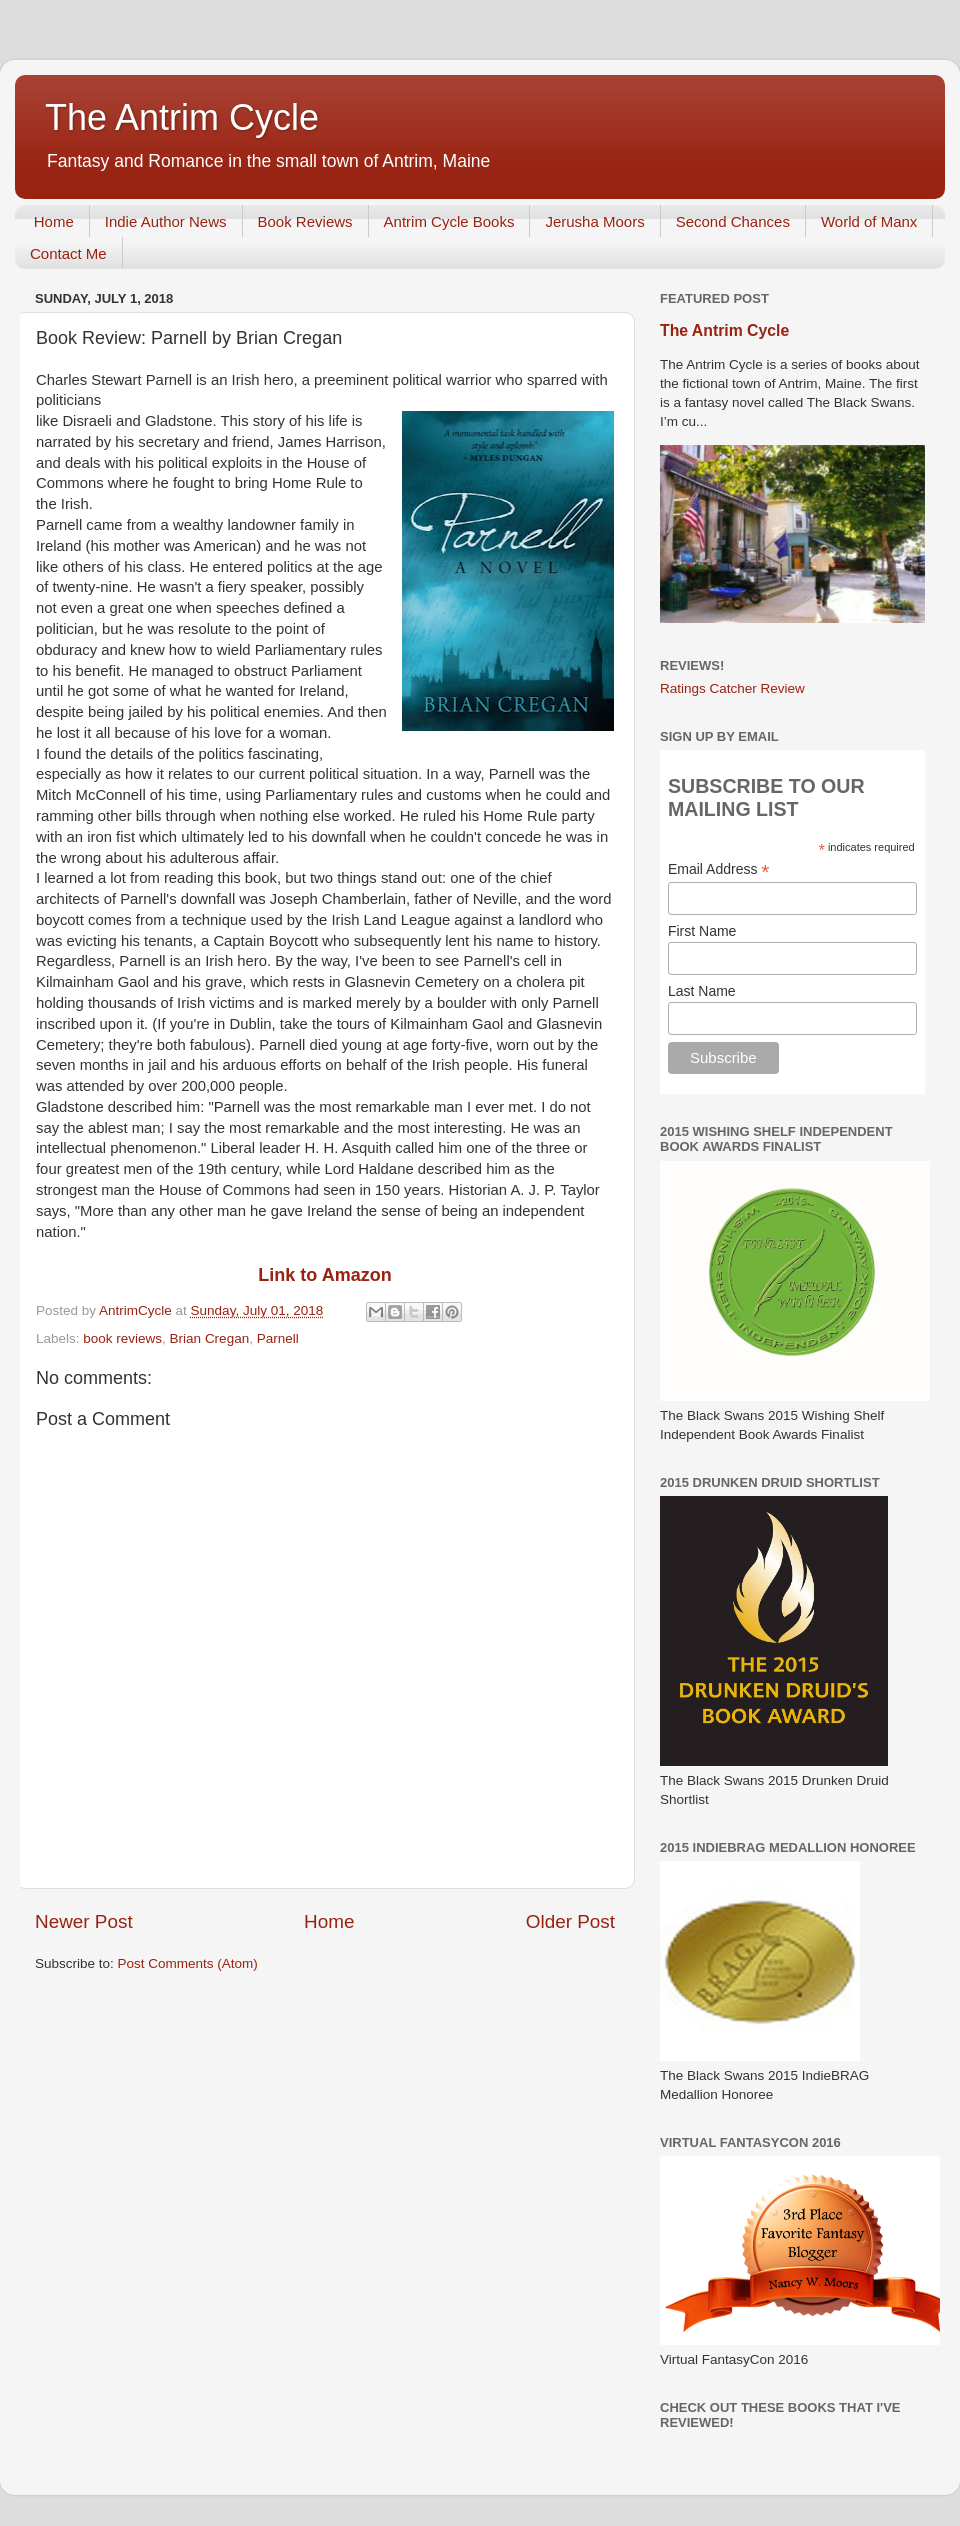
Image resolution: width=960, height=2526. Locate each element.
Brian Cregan (210, 1338)
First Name (702, 931)
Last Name (702, 991)
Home (54, 221)
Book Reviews (305, 221)
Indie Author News (166, 221)
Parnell (278, 1338)
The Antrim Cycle (182, 117)
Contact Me (68, 253)
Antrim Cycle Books (449, 221)
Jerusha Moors (594, 221)
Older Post (570, 1921)
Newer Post (84, 1921)
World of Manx (869, 221)
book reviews (122, 1338)
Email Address (719, 869)
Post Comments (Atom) (188, 1963)
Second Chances (733, 221)
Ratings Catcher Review (732, 688)
